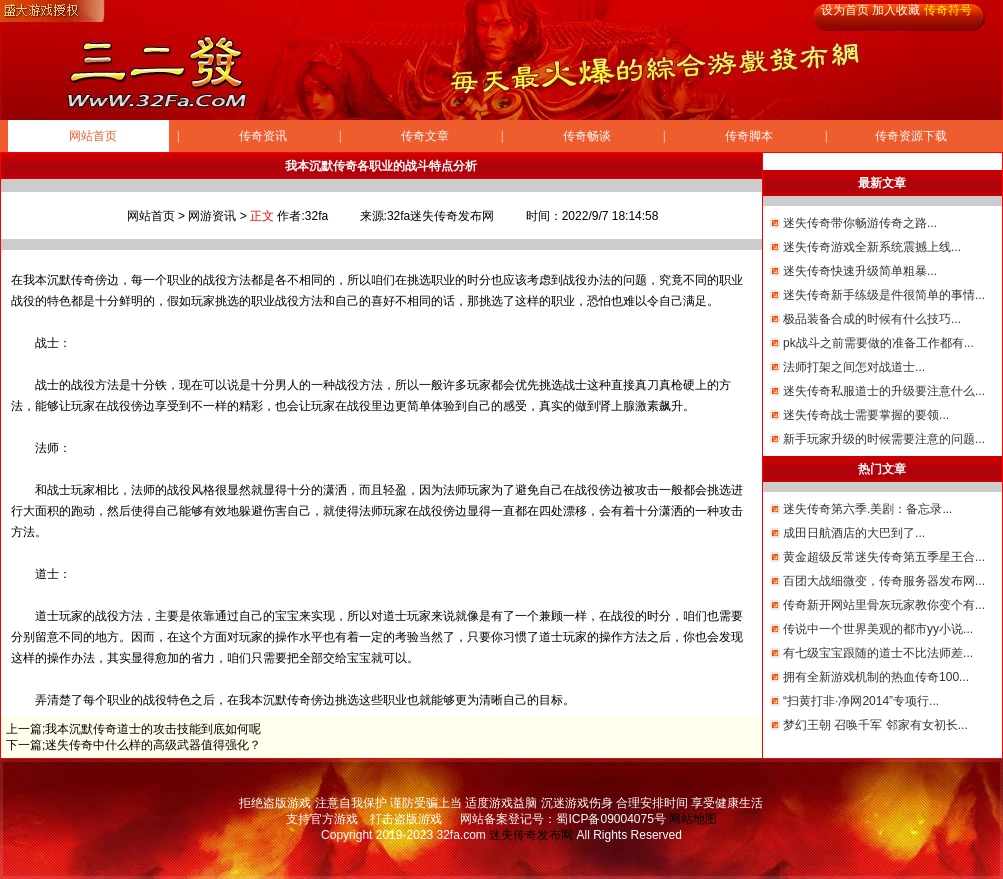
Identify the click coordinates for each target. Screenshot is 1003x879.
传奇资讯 (263, 136)
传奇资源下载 (911, 136)
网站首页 (93, 136)
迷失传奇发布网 (531, 835)
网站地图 (693, 819)
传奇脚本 (749, 136)
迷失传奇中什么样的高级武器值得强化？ (153, 745)
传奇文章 (425, 136)
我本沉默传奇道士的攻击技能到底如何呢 (153, 729)
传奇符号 (948, 10)
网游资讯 (212, 216)
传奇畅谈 (587, 136)
